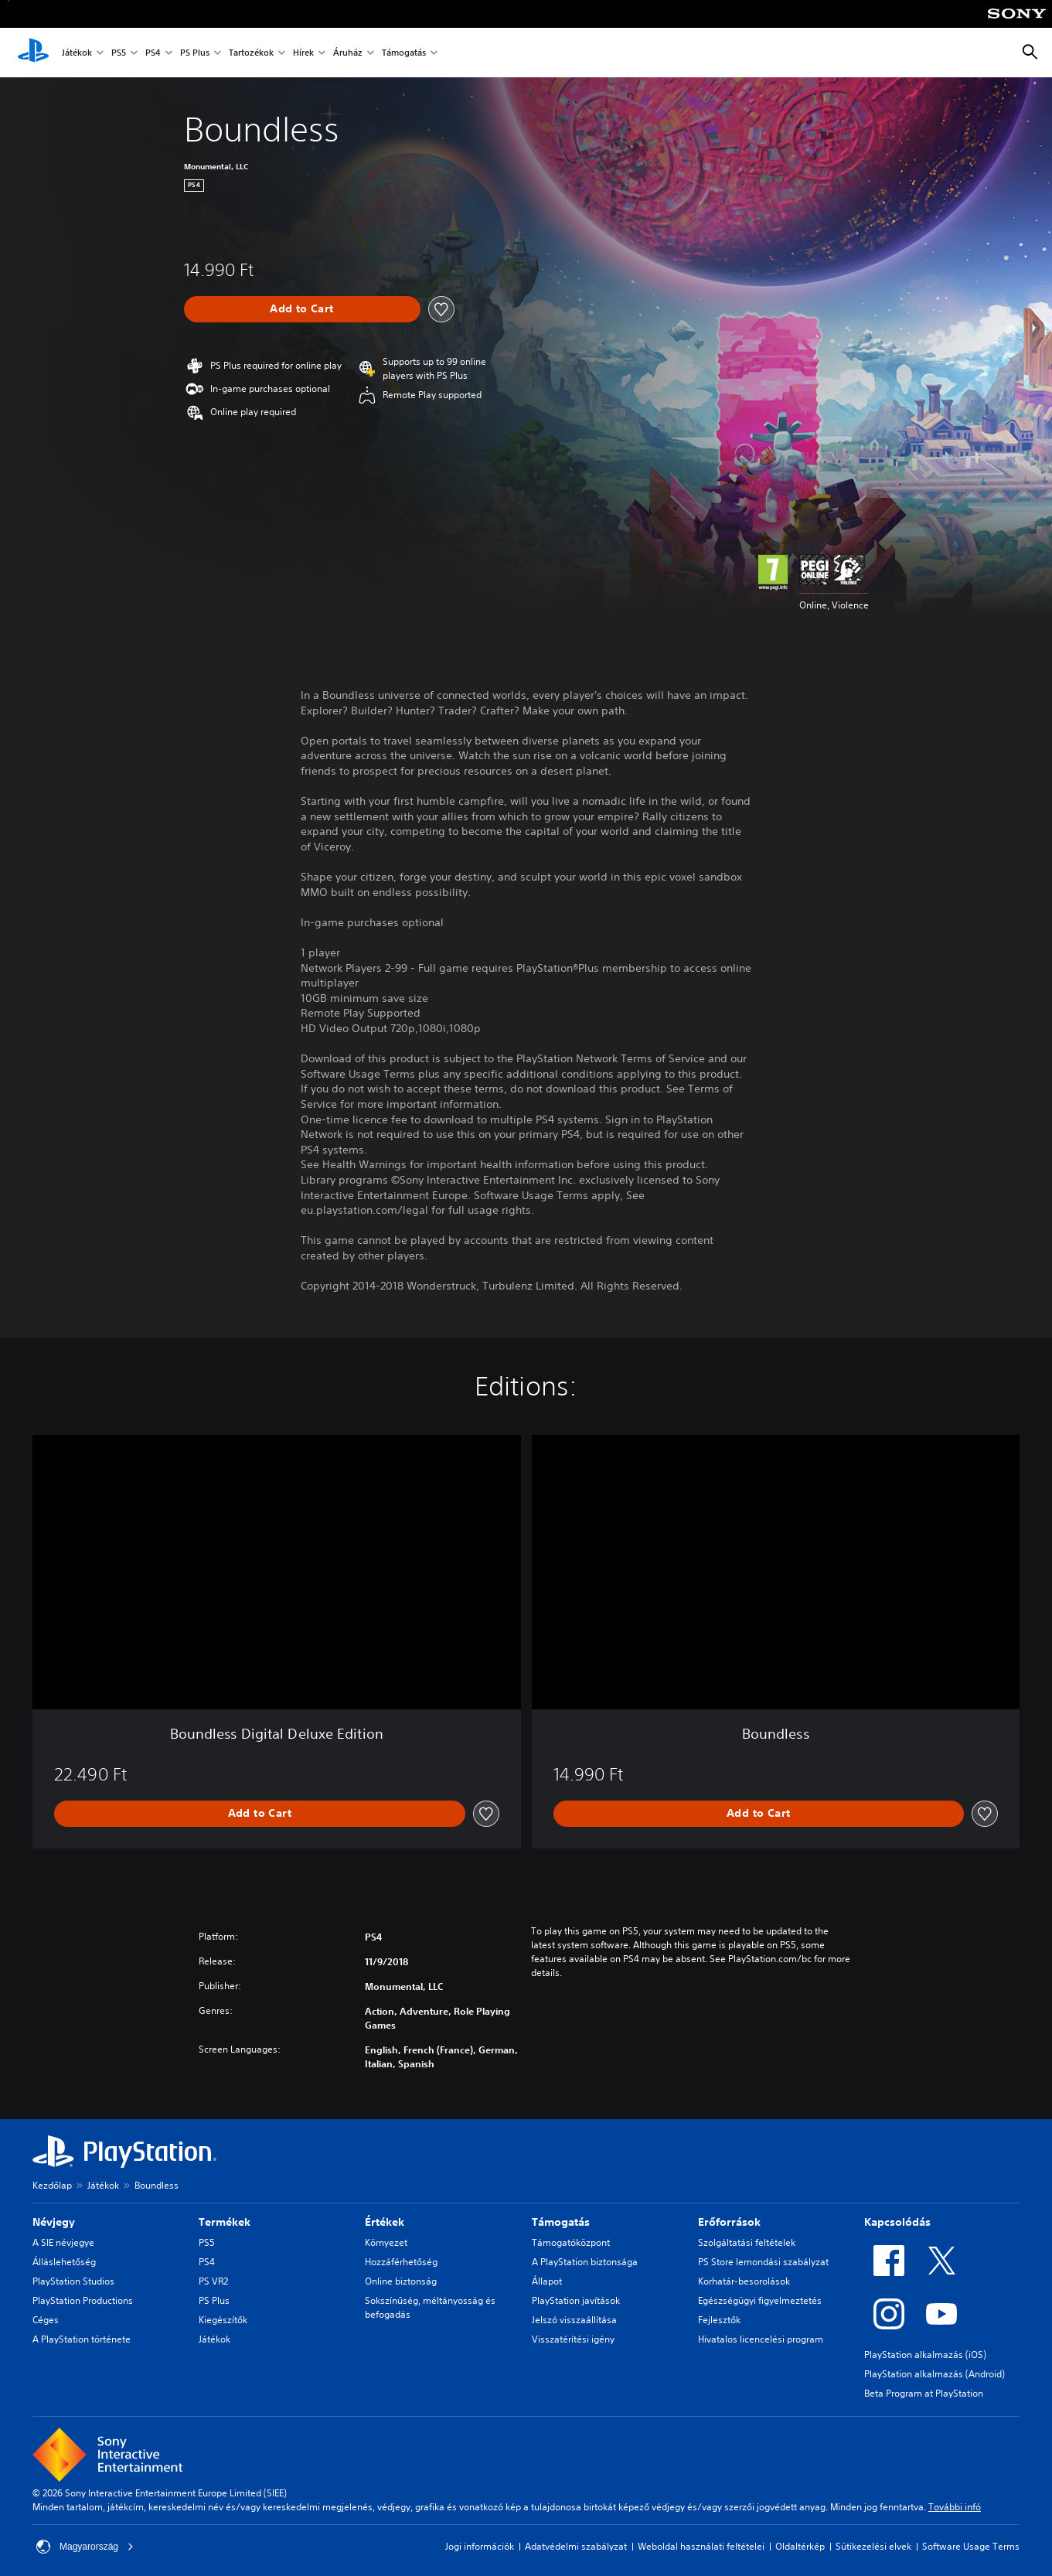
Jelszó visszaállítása (574, 2319)
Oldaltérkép (800, 2546)
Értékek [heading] (384, 2222)
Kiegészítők (223, 2319)
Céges (45, 2319)
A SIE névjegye (63, 2242)
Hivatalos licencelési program (760, 2339)
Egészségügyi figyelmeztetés (760, 2300)
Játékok (77, 53)
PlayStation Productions (82, 2300)
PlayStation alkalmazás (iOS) (925, 2354)
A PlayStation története (81, 2339)
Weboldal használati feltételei (701, 2546)
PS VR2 (213, 2281)
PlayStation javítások (576, 2300)
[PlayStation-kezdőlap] (33, 52)
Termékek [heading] (224, 2222)
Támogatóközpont (571, 2242)
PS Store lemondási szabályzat (763, 2261)
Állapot (547, 2281)
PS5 (118, 53)
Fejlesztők (719, 2319)
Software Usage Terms (971, 2546)
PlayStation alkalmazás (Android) (934, 2373)
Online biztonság (401, 2281)
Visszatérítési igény (573, 2339)
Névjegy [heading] (53, 2222)
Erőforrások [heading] (729, 2222)
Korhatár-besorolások (744, 2281)
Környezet (386, 2242)
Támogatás (404, 53)
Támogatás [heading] (561, 2222)
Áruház (348, 53)
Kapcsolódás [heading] (897, 2222)
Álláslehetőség (64, 2261)
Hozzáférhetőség (401, 2261)
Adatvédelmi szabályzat (576, 2546)
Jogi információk (479, 2546)
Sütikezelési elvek (873, 2546)
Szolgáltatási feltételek (746, 2242)
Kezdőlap (52, 2185)
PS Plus (194, 53)
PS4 (153, 53)
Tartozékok (251, 53)
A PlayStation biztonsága (585, 2261)
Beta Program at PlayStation (923, 2393)
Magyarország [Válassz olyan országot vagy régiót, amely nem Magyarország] (85, 2546)
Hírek (303, 53)
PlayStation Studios (73, 2281)
